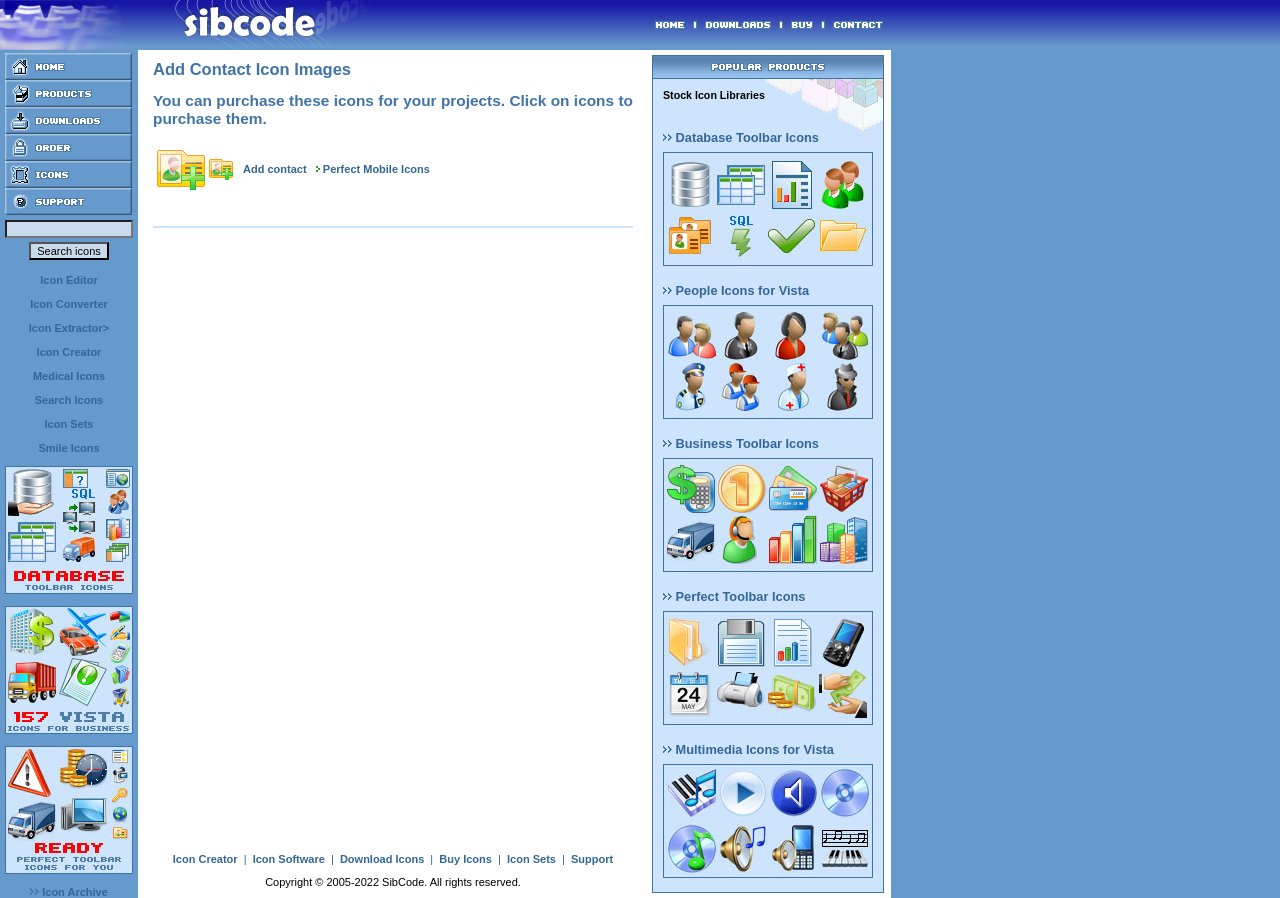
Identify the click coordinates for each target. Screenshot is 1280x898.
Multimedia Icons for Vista (748, 749)
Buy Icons (465, 859)
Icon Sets (69, 424)
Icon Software (289, 859)
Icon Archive (69, 892)
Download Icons (382, 859)
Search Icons (69, 400)
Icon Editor (68, 280)
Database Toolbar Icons (741, 137)
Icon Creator (69, 352)
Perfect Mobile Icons (376, 169)
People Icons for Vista (736, 290)
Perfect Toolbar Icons (734, 596)
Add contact (275, 169)
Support (592, 859)
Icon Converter (69, 304)
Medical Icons (69, 376)
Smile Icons (68, 448)
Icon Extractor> (69, 328)
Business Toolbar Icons (741, 443)
